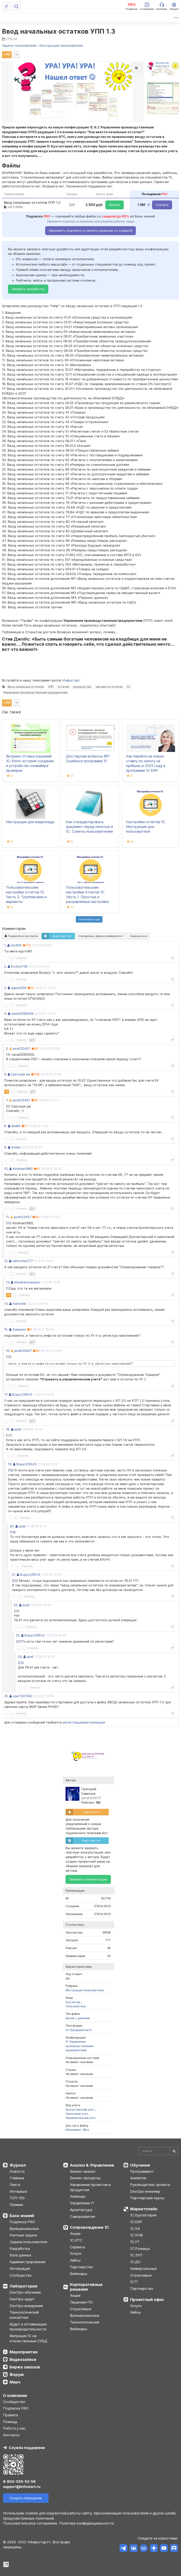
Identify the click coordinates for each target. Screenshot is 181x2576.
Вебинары (78, 2274)
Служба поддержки (27, 2448)
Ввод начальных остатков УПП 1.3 (58, 31)
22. (16, 1605)
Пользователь (76, 2006)
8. (5, 1126)
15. (6, 1329)
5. (7, 1049)
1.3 (128, 686)
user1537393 (22, 1696)
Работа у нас (14, 2428)
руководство (82, 686)
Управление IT (82, 2203)
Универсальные (143, 2269)
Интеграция (20, 2269)
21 (16, 1611)
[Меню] (6, 6)
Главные (17, 2178)
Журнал (18, 2165)
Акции (75, 2233)
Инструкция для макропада (30, 822)
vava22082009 (22, 1014)
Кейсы (75, 2260)
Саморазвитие (82, 2216)
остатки (63, 686)
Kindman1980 (22, 1169)
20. (12, 1526)
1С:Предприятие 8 (78, 2030)
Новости (17, 2171)
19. (10, 1464)
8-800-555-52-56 (19, 2481)
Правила (10, 2415)
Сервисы (77, 2247)
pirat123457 (21, 1049)
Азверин (19, 1329)
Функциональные (24, 2229)
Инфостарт (71, 680)
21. (14, 1575)
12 (8, 1288)
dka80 (15, 1126)
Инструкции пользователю (85, 1990)
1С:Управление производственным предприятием (79, 2046)
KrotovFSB (19, 966)
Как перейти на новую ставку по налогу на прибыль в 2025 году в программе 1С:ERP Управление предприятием (149, 765)
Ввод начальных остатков (26, 686)
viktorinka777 (22, 1261)
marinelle (19, 1304)
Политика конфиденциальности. (86, 2523)
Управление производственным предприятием (35, 692)
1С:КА (135, 2229)
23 (21, 1663)
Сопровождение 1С (89, 2227)
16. (8, 1351)
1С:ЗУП (136, 2255)
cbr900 (16, 945)
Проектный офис (147, 2299)
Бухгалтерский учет (80, 2109)
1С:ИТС (76, 2240)
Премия (16, 2205)
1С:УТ (135, 2242)
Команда (77, 2196)
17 (8, 1435)
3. (5, 988)
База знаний (22, 2215)
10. (6, 1169)
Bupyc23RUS (22, 1394)
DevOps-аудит (22, 2299)
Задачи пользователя (28, 2242)
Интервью (18, 2191)
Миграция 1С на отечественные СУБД (28, 2338)
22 (19, 1641)
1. (5, 945)
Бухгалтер (73, 2002)
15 (8, 1357)
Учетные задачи (23, 2235)
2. (5, 966)
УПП (50, 686)
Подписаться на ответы (21, 936)
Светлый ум (20, 1074)
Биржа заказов (25, 2367)
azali (17, 1429)
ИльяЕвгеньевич (27, 1282)
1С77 (134, 2282)
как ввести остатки (109, 686)
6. (5, 1074)
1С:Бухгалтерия (143, 2215)
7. (7, 1100)
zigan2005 (18, 988)
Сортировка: (101, 936)
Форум (17, 2374)
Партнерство (81, 2267)
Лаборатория (23, 2286)
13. (8, 1282)
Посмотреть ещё (89, 919)
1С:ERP (136, 2222)
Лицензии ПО (81, 2302)
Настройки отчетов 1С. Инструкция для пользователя (146, 826)
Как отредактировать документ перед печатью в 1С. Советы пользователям (89, 826)
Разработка (20, 2249)
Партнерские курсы (147, 2198)
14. (6, 1304)
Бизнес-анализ (82, 2171)
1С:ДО (135, 2262)
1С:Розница (140, 2249)
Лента (15, 2185)
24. (20, 1657)
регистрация (73, 1722)
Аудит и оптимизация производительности (28, 2326)
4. (5, 1014)
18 (10, 1470)
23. (18, 1635)
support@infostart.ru (21, 2487)
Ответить (21, 958)
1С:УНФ (136, 2235)
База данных (20, 2255)
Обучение (140, 2165)
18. (8, 1429)
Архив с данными (78, 2018)
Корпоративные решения (86, 2287)
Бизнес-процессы (85, 2178)
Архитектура (81, 2210)
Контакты (11, 2435)
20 (15, 1581)
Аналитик (138, 2178)
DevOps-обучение (25, 2292)
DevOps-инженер (145, 2191)
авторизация (94, 1722)
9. (5, 1147)
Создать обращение (26, 2498)
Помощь (10, 2422)
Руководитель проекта (150, 2185)
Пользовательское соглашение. (30, 2523)
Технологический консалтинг (24, 2315)
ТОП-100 (17, 2198)
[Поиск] (16, 6)
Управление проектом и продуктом (90, 2187)
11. (8, 1217)
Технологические (84, 2322)
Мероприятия (23, 2352)
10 (8, 1223)
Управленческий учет (81, 2118)
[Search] (158, 2151)
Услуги (75, 2253)
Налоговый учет (77, 2114)
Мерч (15, 2382)
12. (6, 1261)
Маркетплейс (144, 2209)
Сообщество (21, 2275)
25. (6, 1696)
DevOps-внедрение (26, 2306)
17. (6, 1394)
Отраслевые (80, 2309)
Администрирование (27, 2262)
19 (12, 1532)
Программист (142, 2171)
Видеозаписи (23, 2359)
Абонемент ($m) (77, 2130)
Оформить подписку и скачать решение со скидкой (90, 231)
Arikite (16, 1147)
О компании (15, 2395)
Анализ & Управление (92, 2165)
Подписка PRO (22, 2222)
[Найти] (174, 2151)
